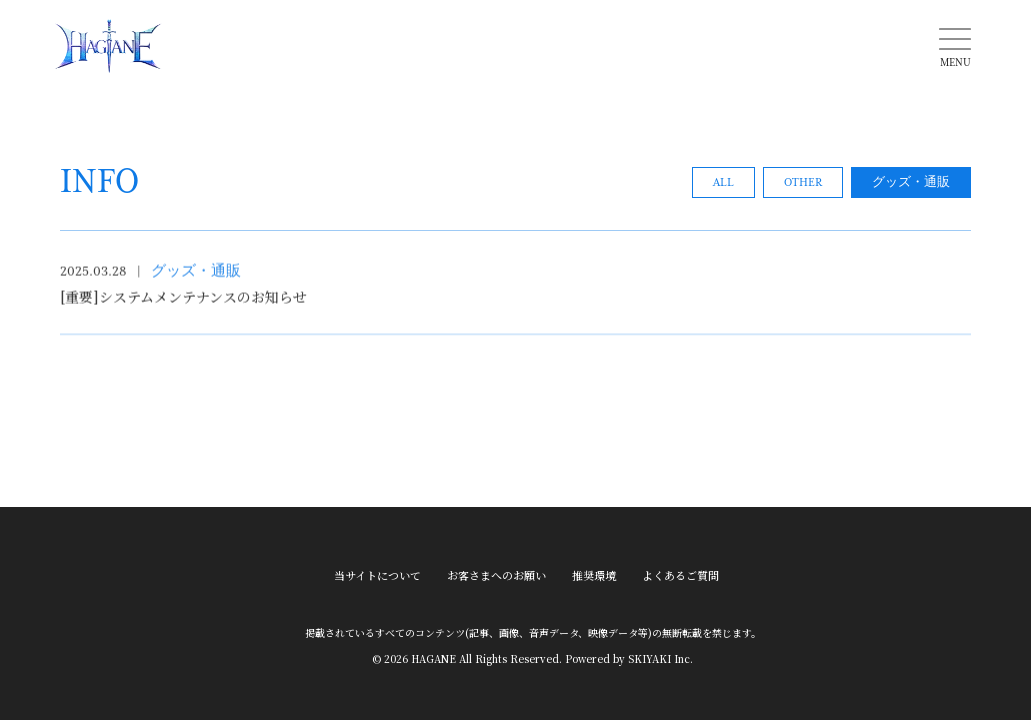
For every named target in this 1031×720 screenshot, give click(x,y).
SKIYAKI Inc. (660, 655)
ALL (723, 185)
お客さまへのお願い (496, 572)
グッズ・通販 (911, 185)
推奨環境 (594, 572)
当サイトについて (377, 572)
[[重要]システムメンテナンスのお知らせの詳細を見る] (515, 297)
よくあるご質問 (680, 572)
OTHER (803, 185)
